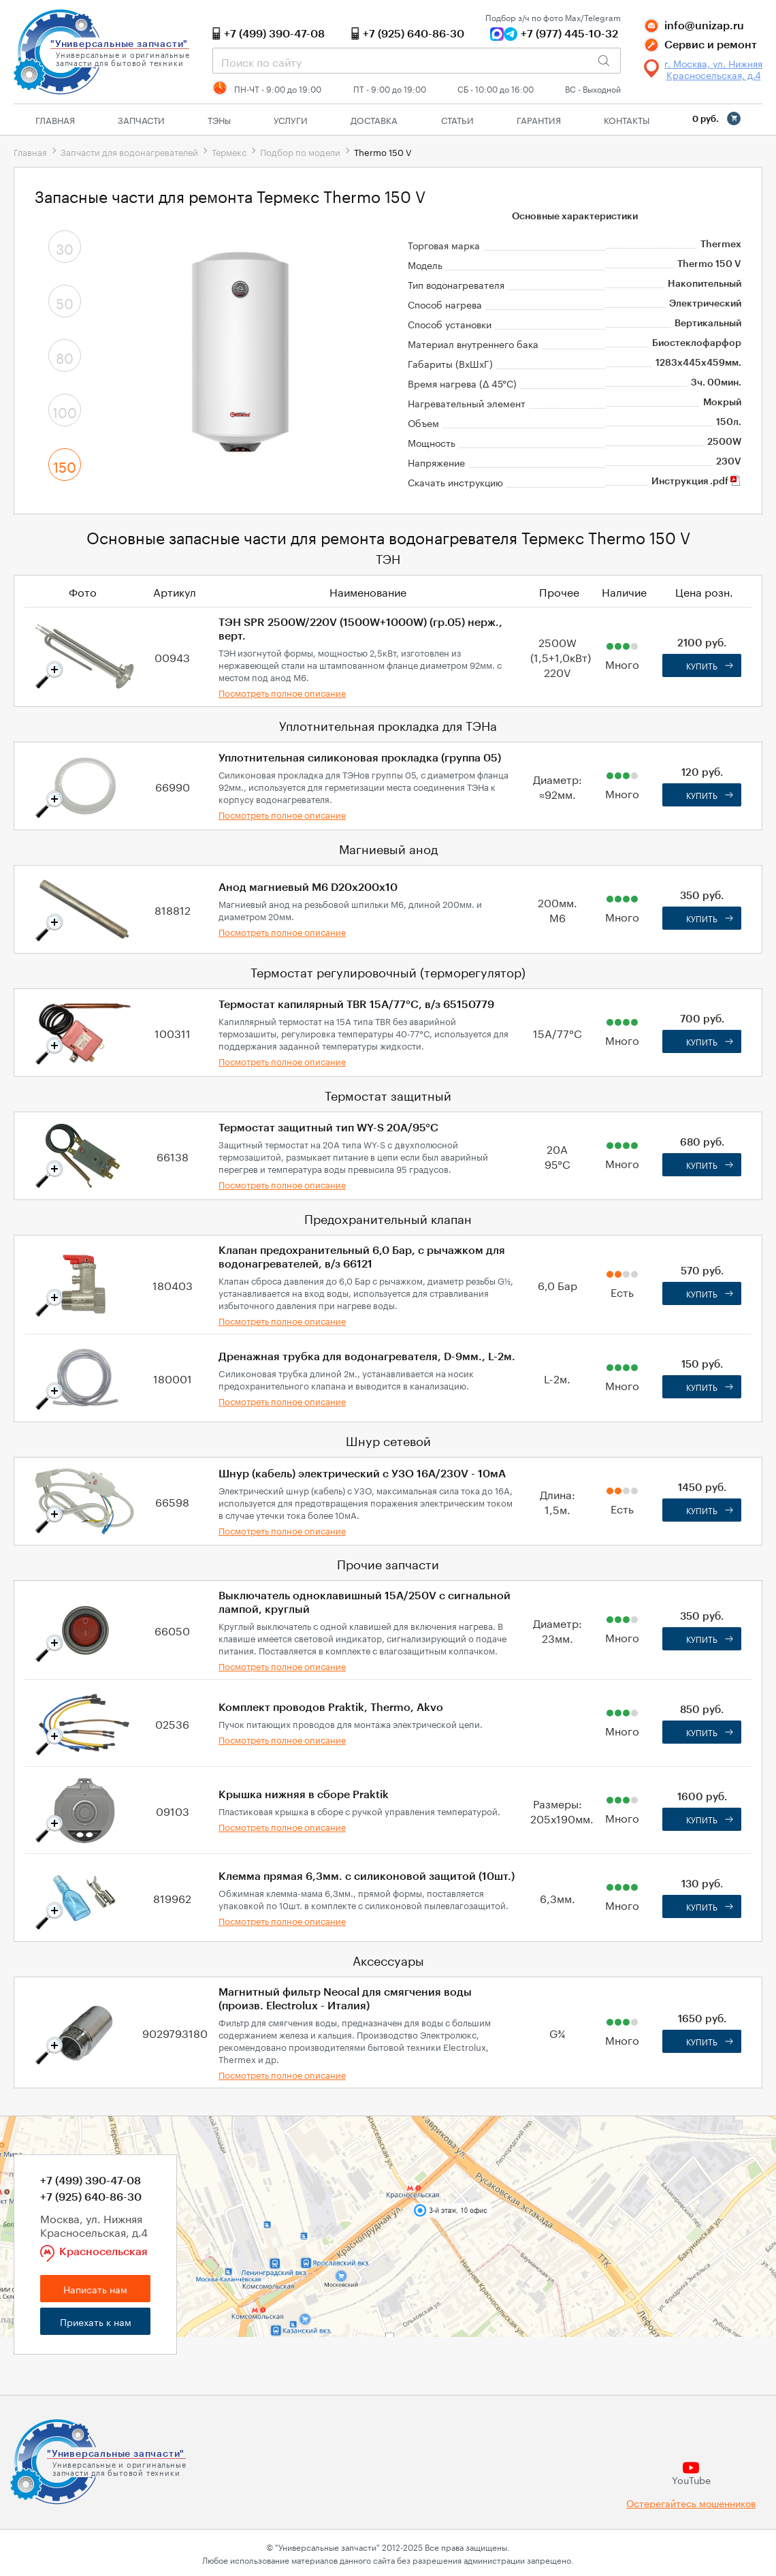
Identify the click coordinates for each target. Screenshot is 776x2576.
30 (65, 247)
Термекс (229, 151)
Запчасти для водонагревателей (129, 151)
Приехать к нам (95, 2321)
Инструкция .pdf (696, 481)
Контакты (626, 119)
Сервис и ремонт (710, 45)
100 (64, 411)
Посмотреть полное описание (282, 692)
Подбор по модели (300, 151)
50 (65, 302)
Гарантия (539, 119)
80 (65, 356)
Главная (55, 119)
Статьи (457, 119)
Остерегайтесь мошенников (691, 2503)
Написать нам (95, 2288)
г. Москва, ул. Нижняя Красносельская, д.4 (713, 68)
